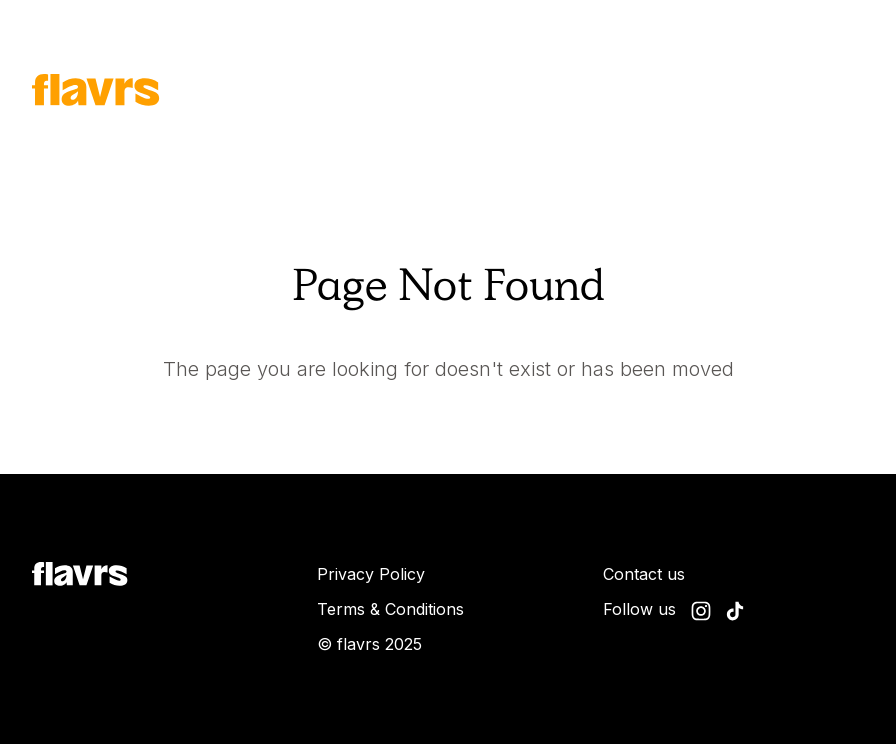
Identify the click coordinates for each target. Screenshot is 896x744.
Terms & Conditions (390, 609)
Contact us (644, 574)
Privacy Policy (371, 574)
